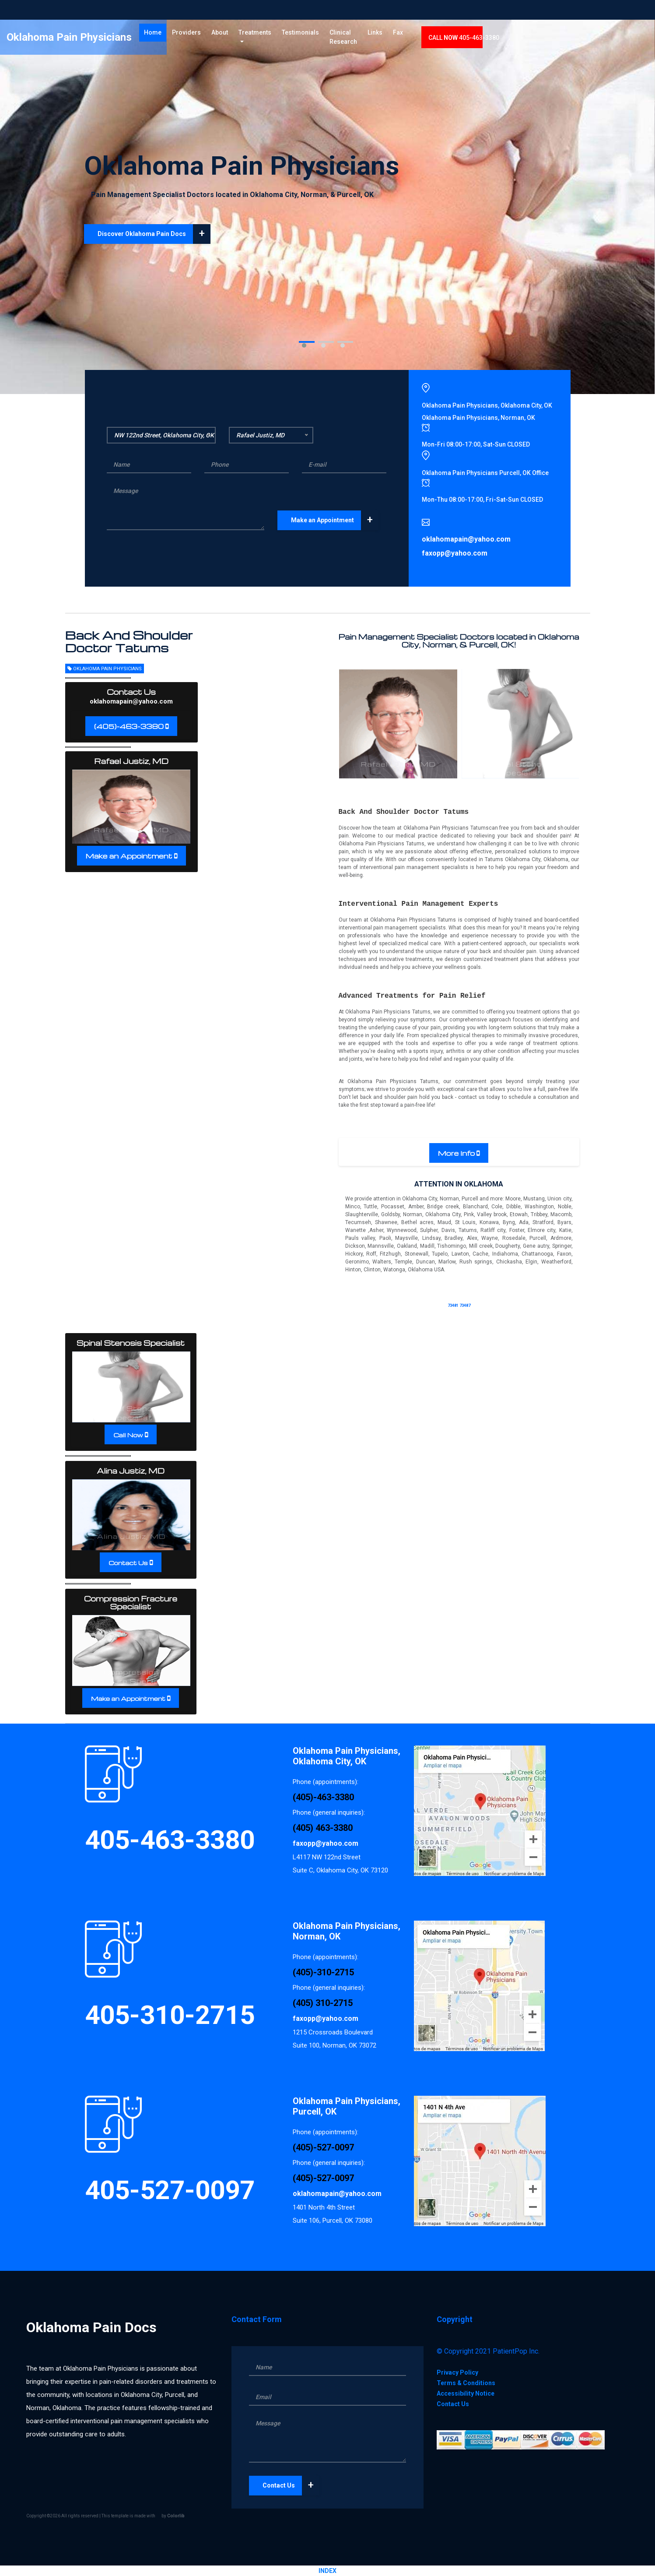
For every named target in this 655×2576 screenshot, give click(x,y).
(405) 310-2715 (323, 2003)
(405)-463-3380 (129, 726)
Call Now (128, 1435)
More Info (456, 1153)
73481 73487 (459, 1305)
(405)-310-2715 (323, 1972)
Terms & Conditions (466, 2382)
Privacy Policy (457, 2372)
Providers (249, 38)
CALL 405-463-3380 (550, 44)
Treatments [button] (317, 38)
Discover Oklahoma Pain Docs (154, 234)
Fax (485, 38)
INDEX (327, 2570)
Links (462, 38)
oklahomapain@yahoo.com (131, 701)
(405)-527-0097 (323, 2147)
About (282, 38)
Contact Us (128, 1562)
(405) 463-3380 (323, 1828)
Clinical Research (409, 43)
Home (218, 38)
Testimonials (366, 38)
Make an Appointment (334, 520)
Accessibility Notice (465, 2393)
